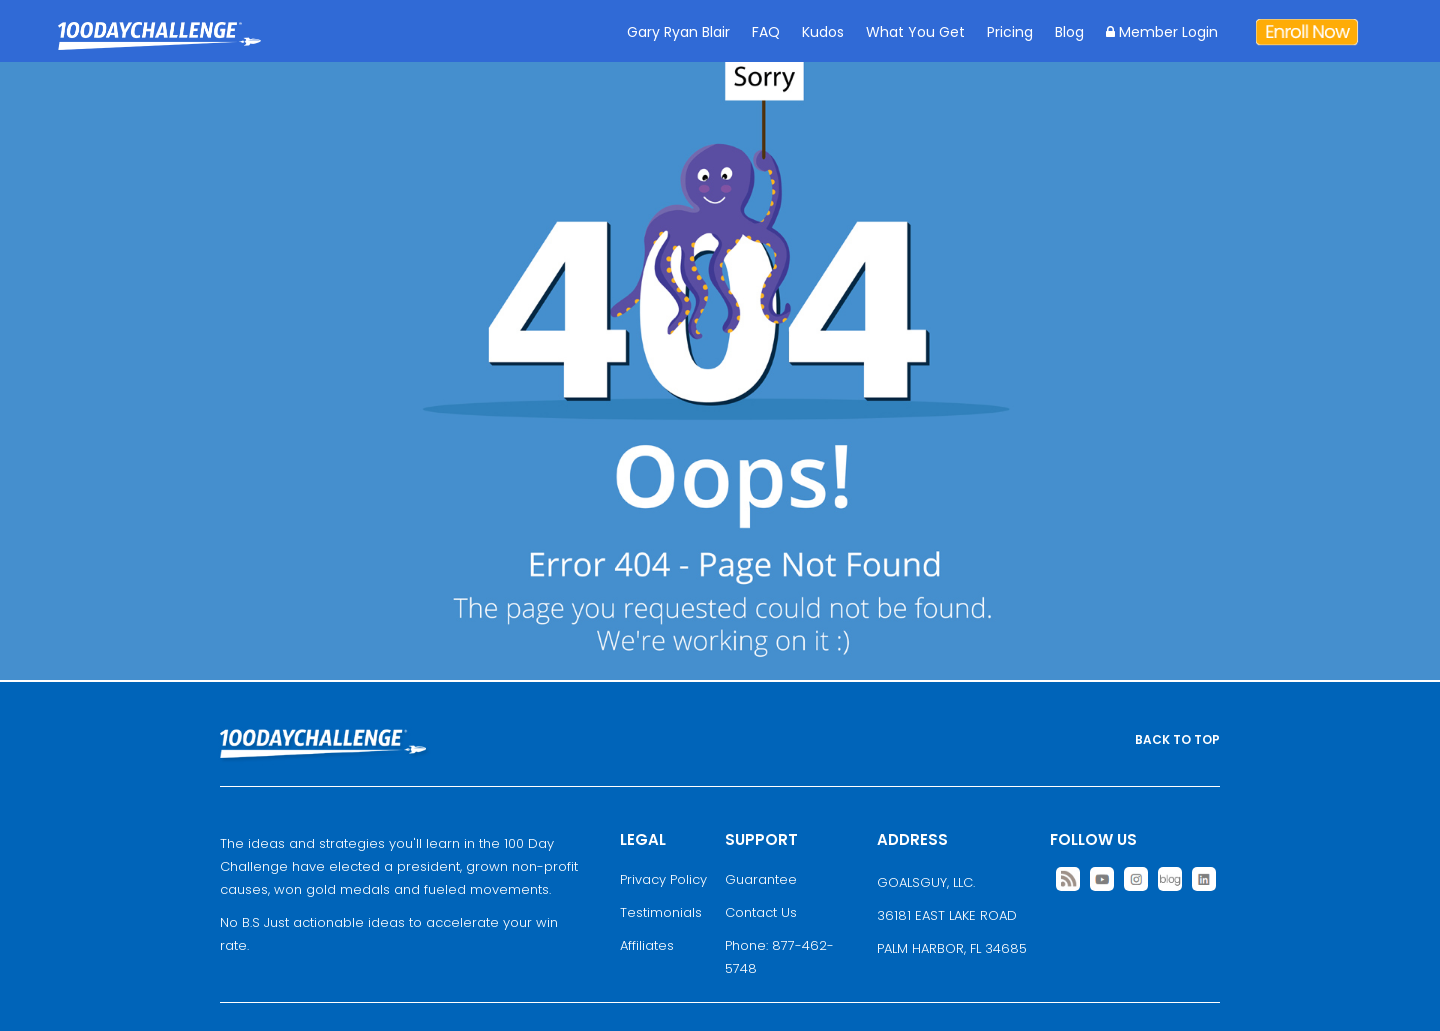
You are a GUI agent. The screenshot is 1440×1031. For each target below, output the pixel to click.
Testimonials (661, 912)
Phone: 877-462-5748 (779, 957)
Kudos (823, 32)
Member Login (1162, 32)
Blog (1069, 32)
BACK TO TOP (1177, 739)
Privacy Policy (663, 879)
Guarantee (761, 879)
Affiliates (647, 945)
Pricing (1010, 32)
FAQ (766, 32)
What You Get (915, 32)
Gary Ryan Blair (678, 32)
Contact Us (761, 912)
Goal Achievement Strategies (159, 50)
